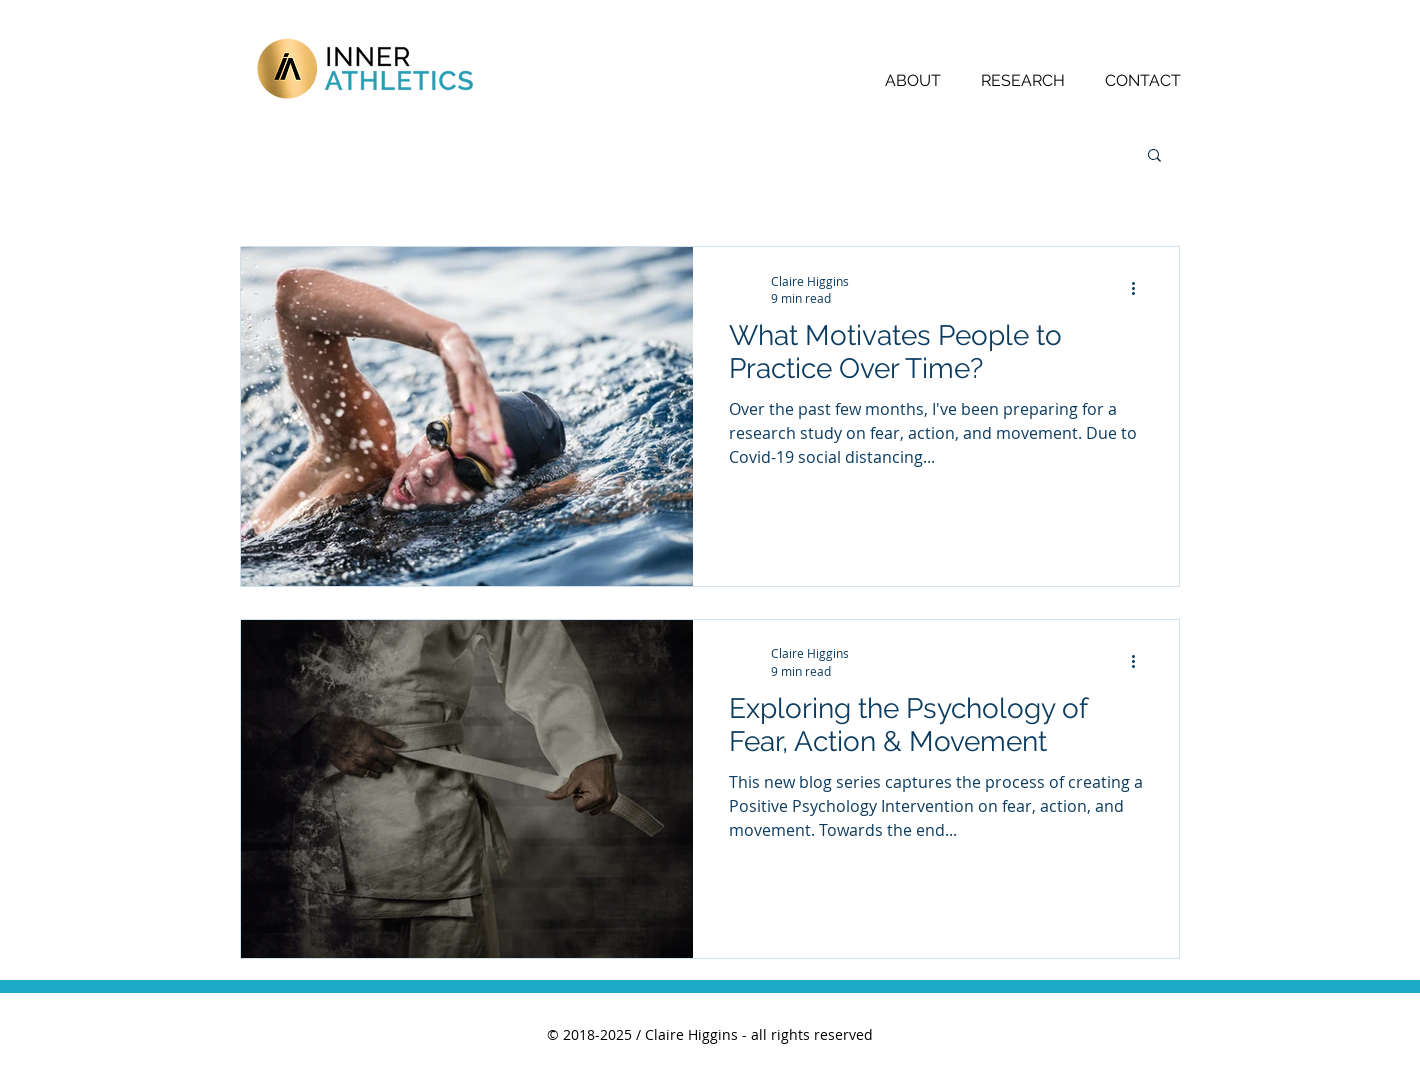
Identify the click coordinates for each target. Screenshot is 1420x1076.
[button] (1154, 156)
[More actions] (1140, 289)
